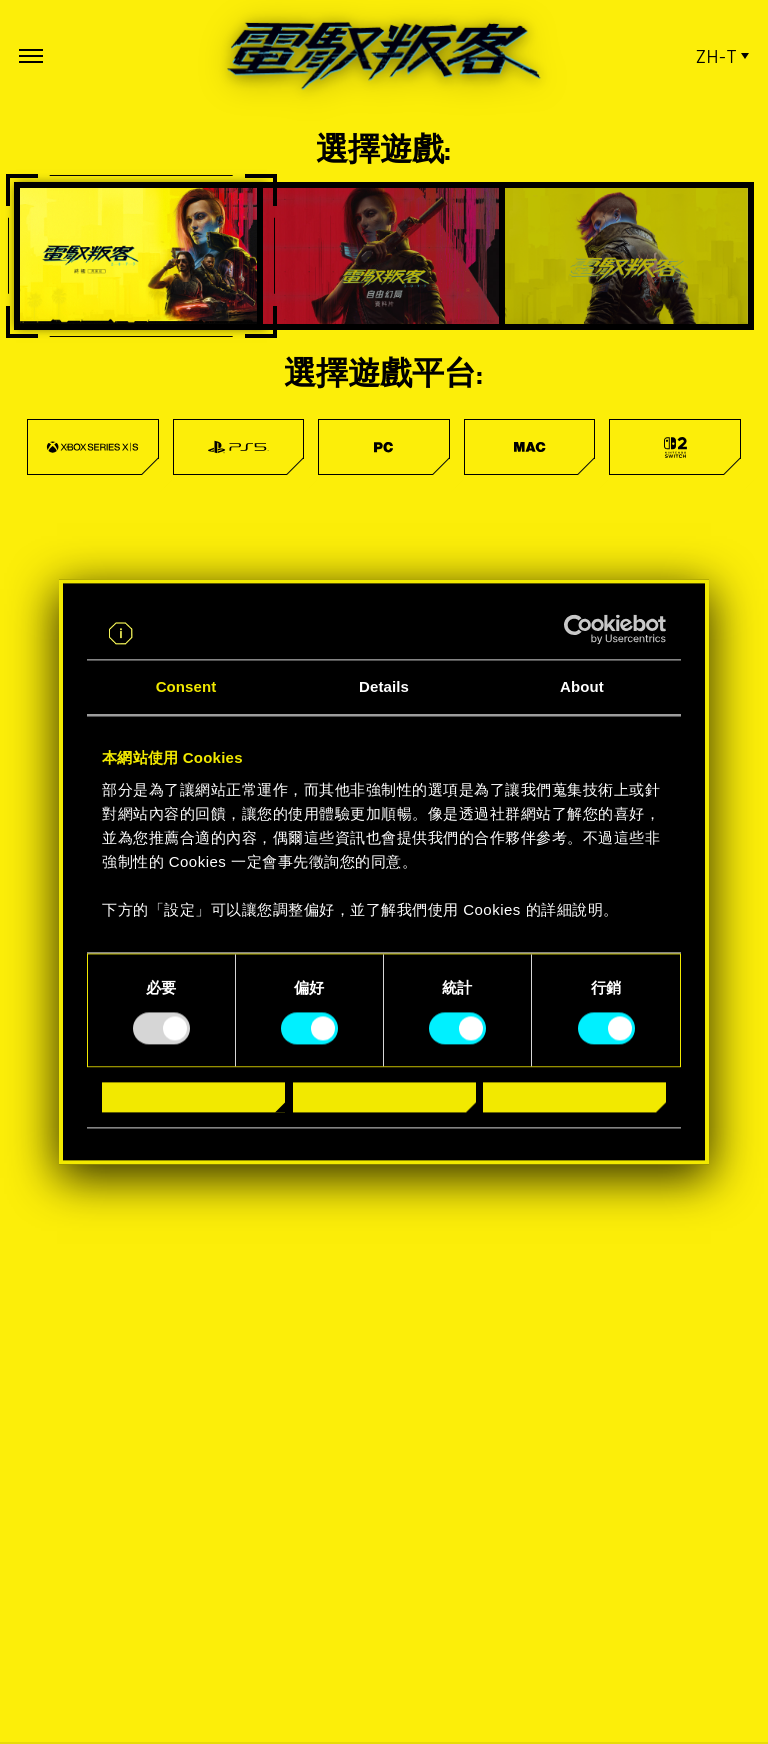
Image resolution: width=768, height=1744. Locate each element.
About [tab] (582, 687)
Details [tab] (384, 687)
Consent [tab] (186, 687)
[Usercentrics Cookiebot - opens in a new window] (578, 630)
